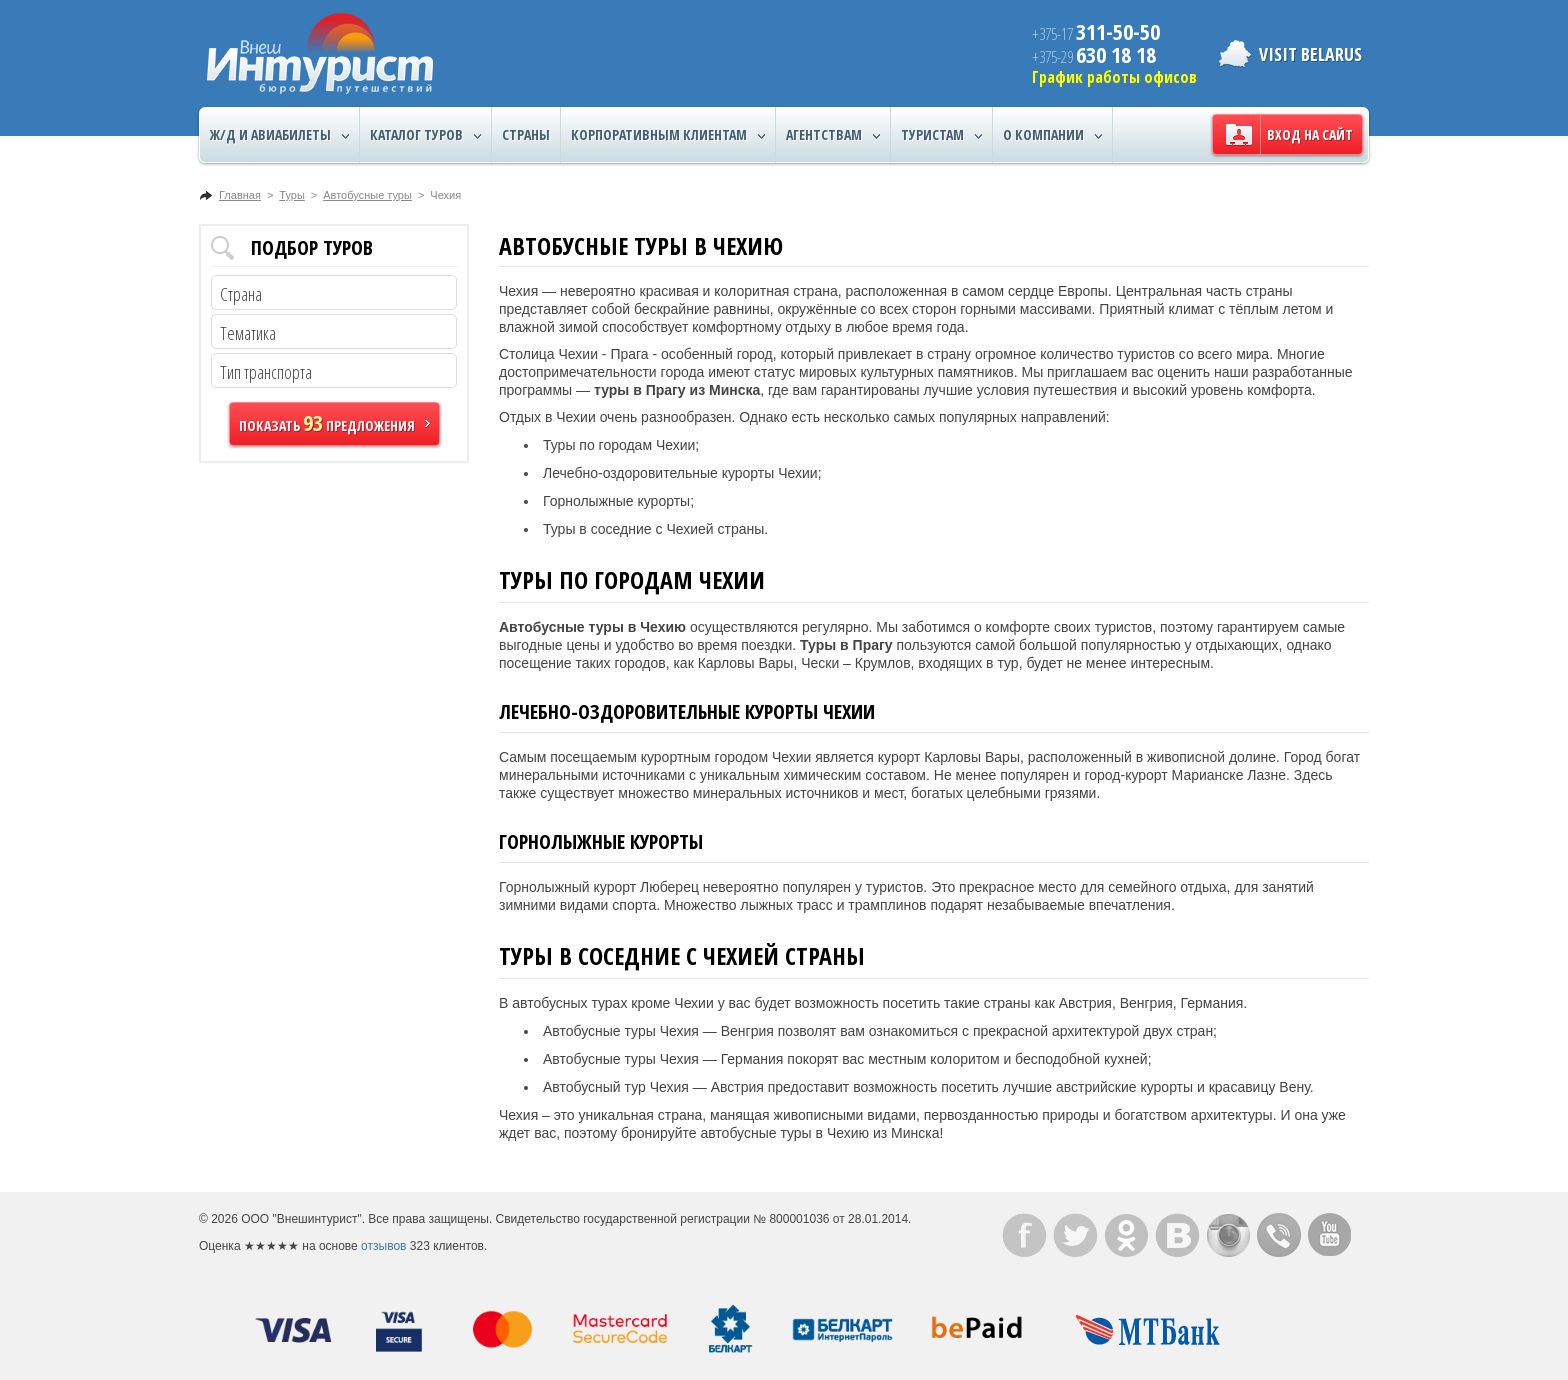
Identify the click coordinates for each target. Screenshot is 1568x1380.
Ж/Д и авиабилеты (279, 135)
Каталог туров (425, 135)
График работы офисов (1114, 77)
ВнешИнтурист (320, 53)
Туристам (941, 135)
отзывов (383, 1246)
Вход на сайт (1310, 134)
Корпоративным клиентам (668, 135)
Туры (292, 195)
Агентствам (833, 135)
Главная (240, 195)
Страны (526, 134)
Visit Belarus (1310, 54)
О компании (1052, 135)
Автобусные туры (367, 195)
